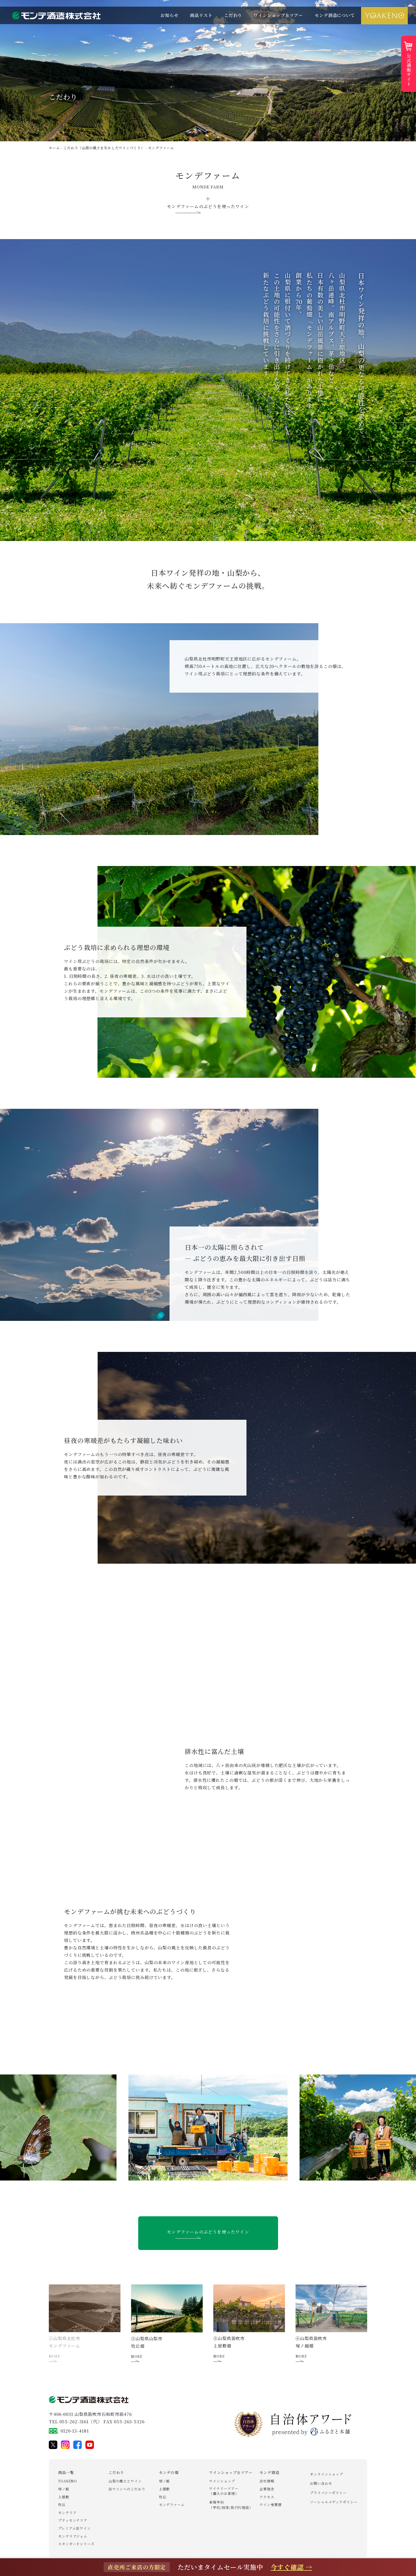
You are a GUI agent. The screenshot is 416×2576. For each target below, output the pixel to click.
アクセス (266, 2496)
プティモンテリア (72, 2520)
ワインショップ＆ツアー (278, 15)
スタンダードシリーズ (76, 2543)
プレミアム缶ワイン (74, 2528)
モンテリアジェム (72, 2536)
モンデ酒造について (335, 15)
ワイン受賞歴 (270, 2504)
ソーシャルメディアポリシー (333, 2501)
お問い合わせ (321, 2483)
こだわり (233, 15)
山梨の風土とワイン (125, 2480)
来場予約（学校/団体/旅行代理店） (231, 2505)
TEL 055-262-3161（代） (75, 2422)
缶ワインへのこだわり (127, 2488)
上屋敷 (63, 2496)
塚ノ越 (63, 2488)
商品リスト (201, 15)
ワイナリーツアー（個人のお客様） (224, 2491)
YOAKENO (67, 2480)
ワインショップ (222, 2480)
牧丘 (62, 2504)
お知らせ (170, 15)
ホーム (54, 147)
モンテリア (67, 2512)
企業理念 (266, 2488)
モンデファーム (172, 2504)
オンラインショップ (326, 2474)
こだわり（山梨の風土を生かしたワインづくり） (103, 147)
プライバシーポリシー (328, 2492)
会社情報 (266, 2480)
